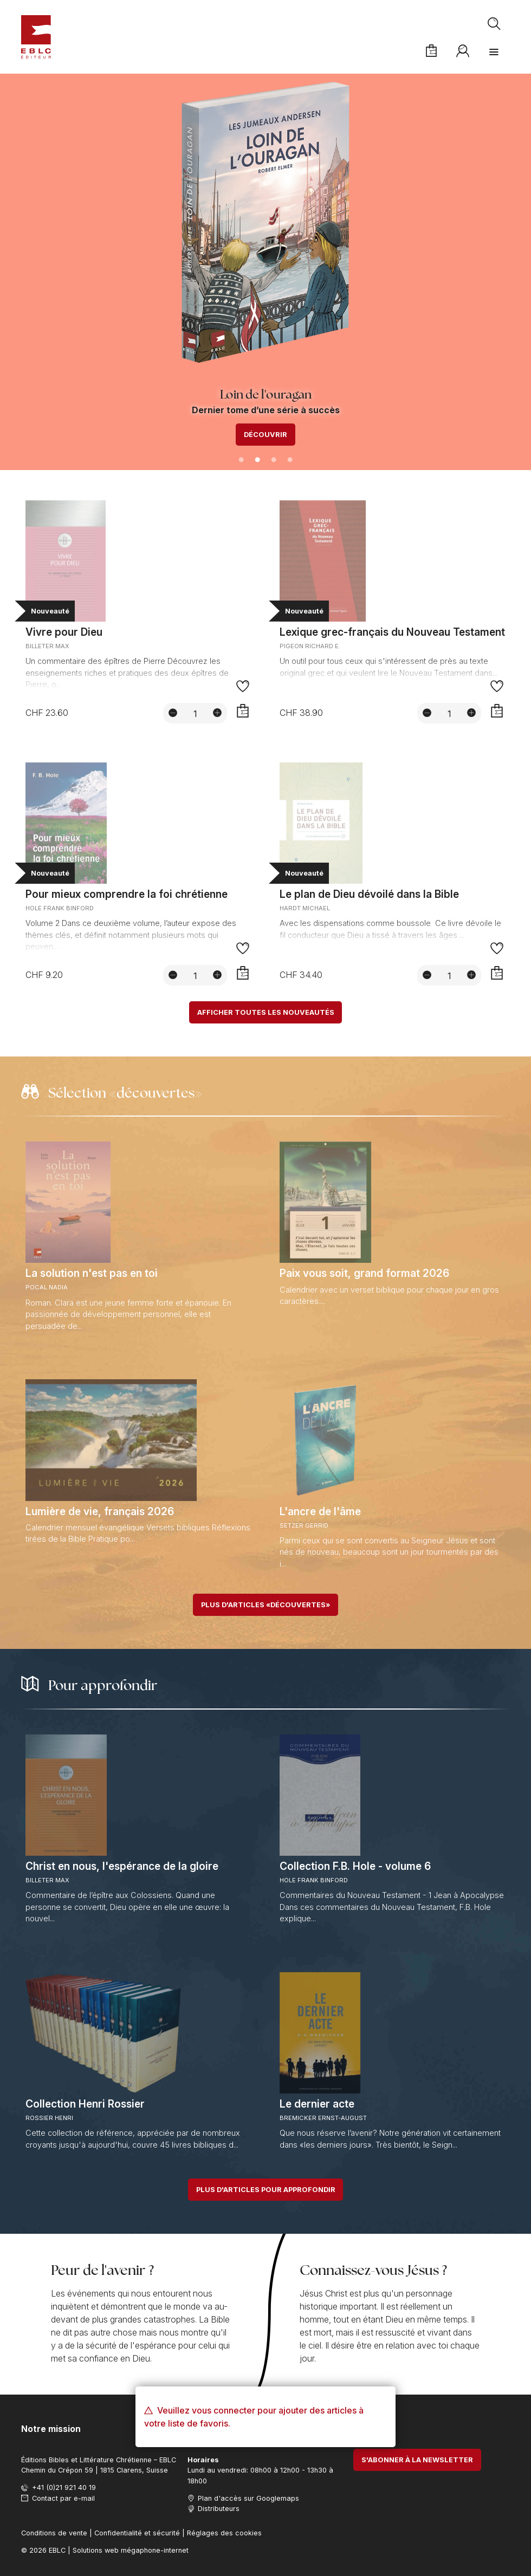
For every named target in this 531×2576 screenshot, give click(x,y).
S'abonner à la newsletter (417, 2460)
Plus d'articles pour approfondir (265, 2190)
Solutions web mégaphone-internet (131, 2550)
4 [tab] (289, 460)
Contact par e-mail (63, 2498)
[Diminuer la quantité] (173, 712)
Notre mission (51, 2429)
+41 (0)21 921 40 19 (64, 2487)
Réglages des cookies (224, 2533)
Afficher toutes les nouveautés (265, 1012)
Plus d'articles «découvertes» (265, 1605)
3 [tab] (273, 460)
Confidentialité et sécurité (137, 2533)
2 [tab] (257, 460)
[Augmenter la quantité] (217, 712)
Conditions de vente (54, 2533)
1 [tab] (241, 460)
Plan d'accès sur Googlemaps (248, 2498)
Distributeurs (218, 2509)
